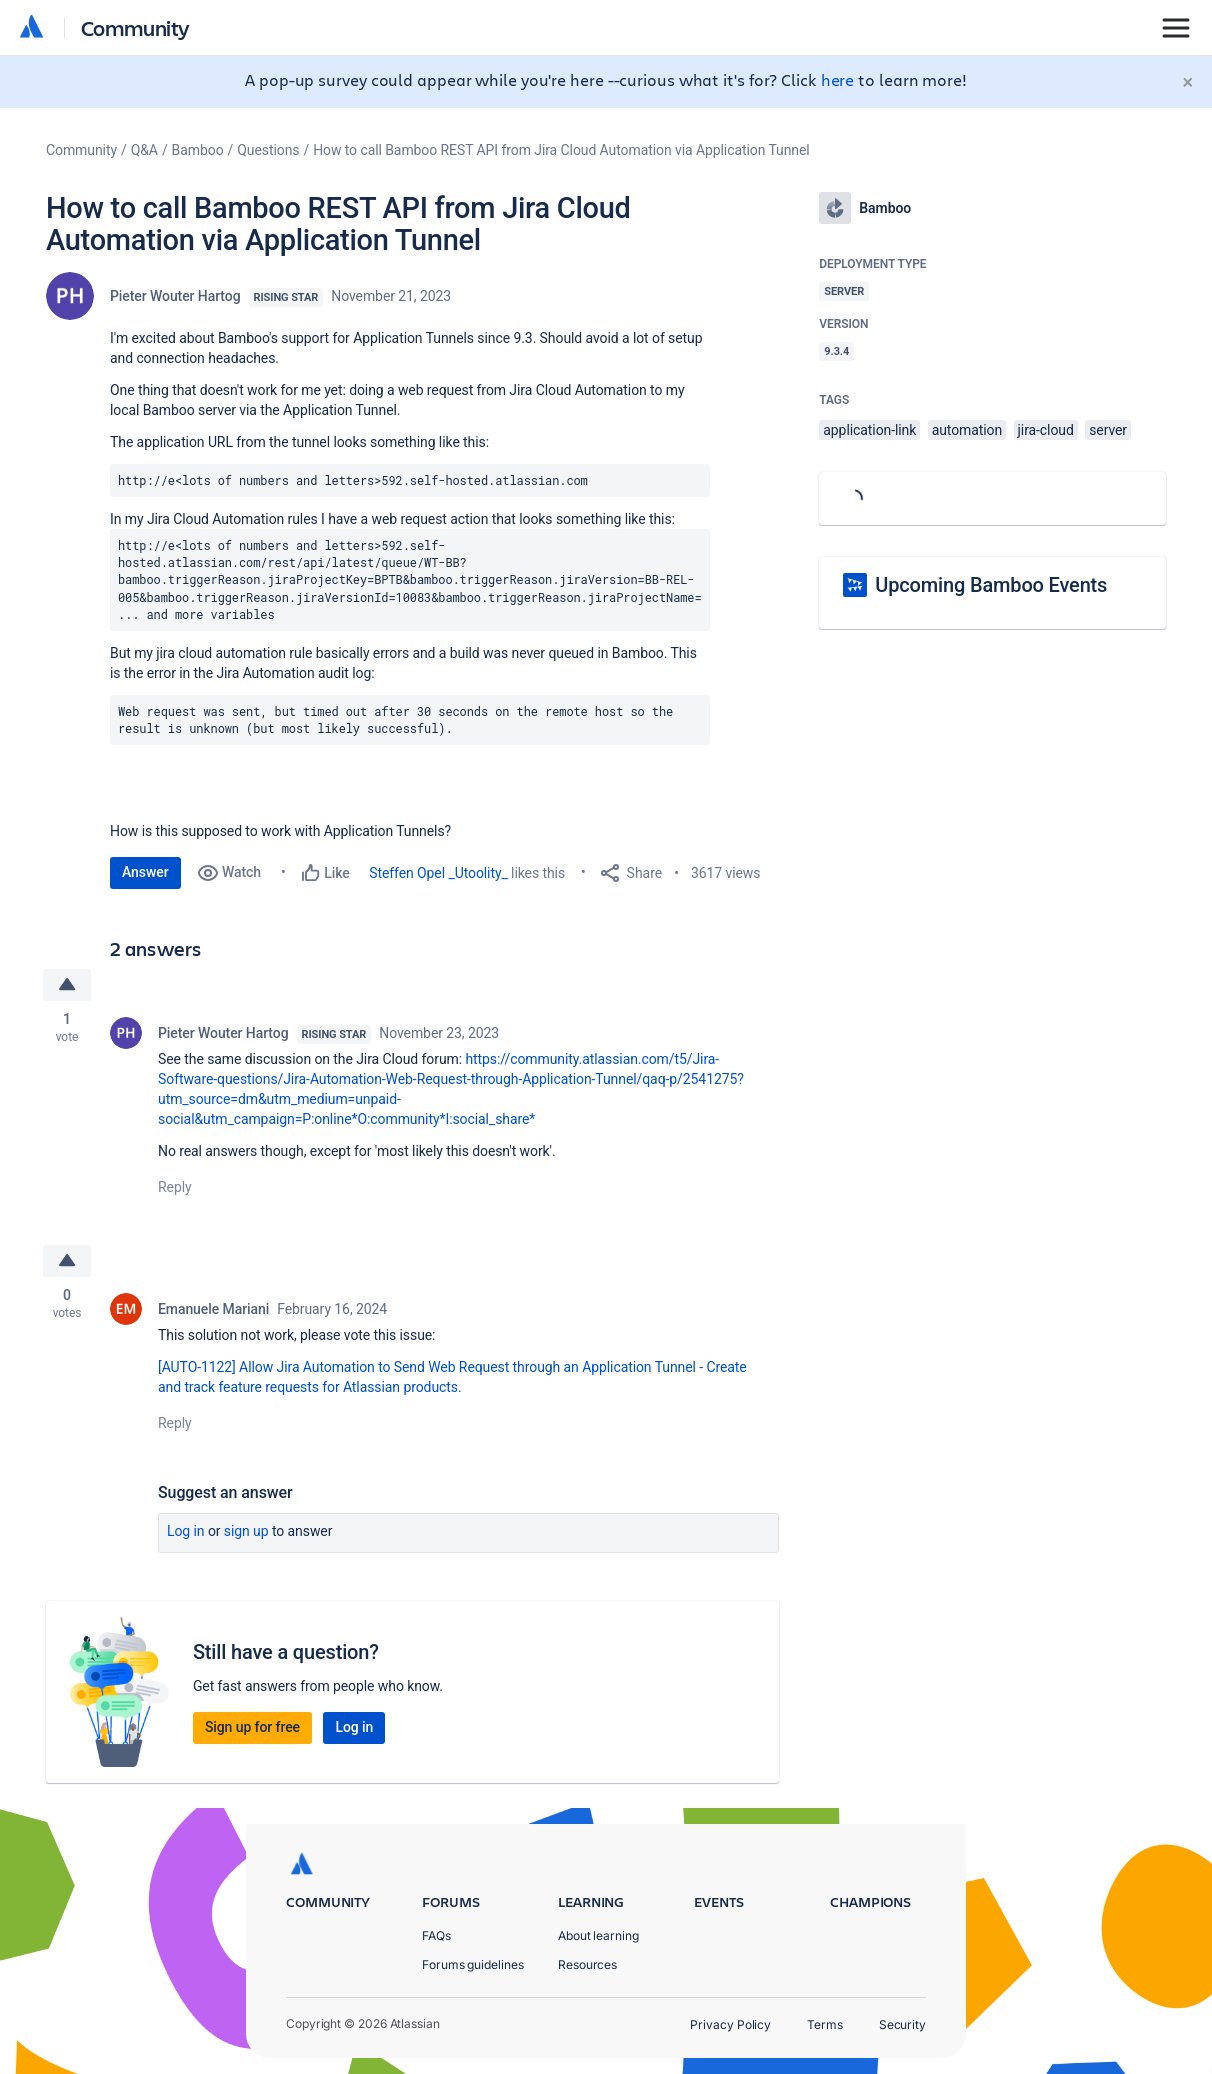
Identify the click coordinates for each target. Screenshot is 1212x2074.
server (1108, 430)
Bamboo (198, 150)
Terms (825, 2024)
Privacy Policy (730, 2024)
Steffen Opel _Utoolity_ (438, 873)
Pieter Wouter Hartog (175, 296)
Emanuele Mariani (213, 1309)
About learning (598, 1935)
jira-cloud (1046, 430)
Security (902, 2024)
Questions (268, 150)
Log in (186, 1531)
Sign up (246, 1531)
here (838, 79)
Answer (145, 872)
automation (967, 430)
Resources (587, 1964)
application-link (869, 430)
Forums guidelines (473, 1964)
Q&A (144, 150)
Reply (175, 1187)
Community (135, 27)
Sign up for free (252, 1727)
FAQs (436, 1935)
